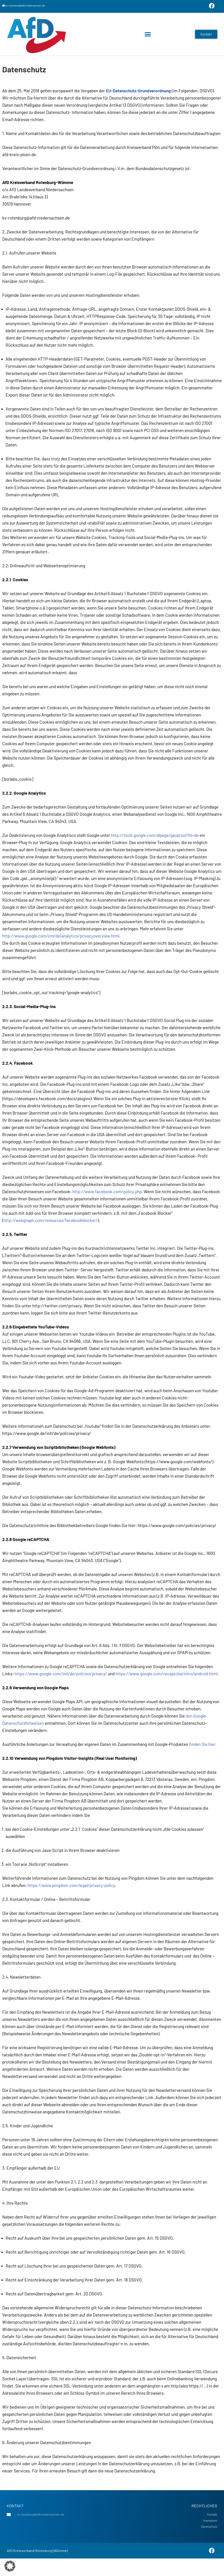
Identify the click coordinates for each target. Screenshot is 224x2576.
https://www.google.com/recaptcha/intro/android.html (166, 1685)
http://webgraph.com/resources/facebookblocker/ (50, 1229)
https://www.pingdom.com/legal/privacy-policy (71, 1898)
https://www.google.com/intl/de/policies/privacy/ (61, 1685)
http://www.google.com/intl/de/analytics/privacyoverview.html (60, 942)
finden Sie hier (201, 1756)
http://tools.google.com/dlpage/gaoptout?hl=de (155, 840)
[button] (148, 34)
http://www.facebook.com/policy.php (107, 1200)
